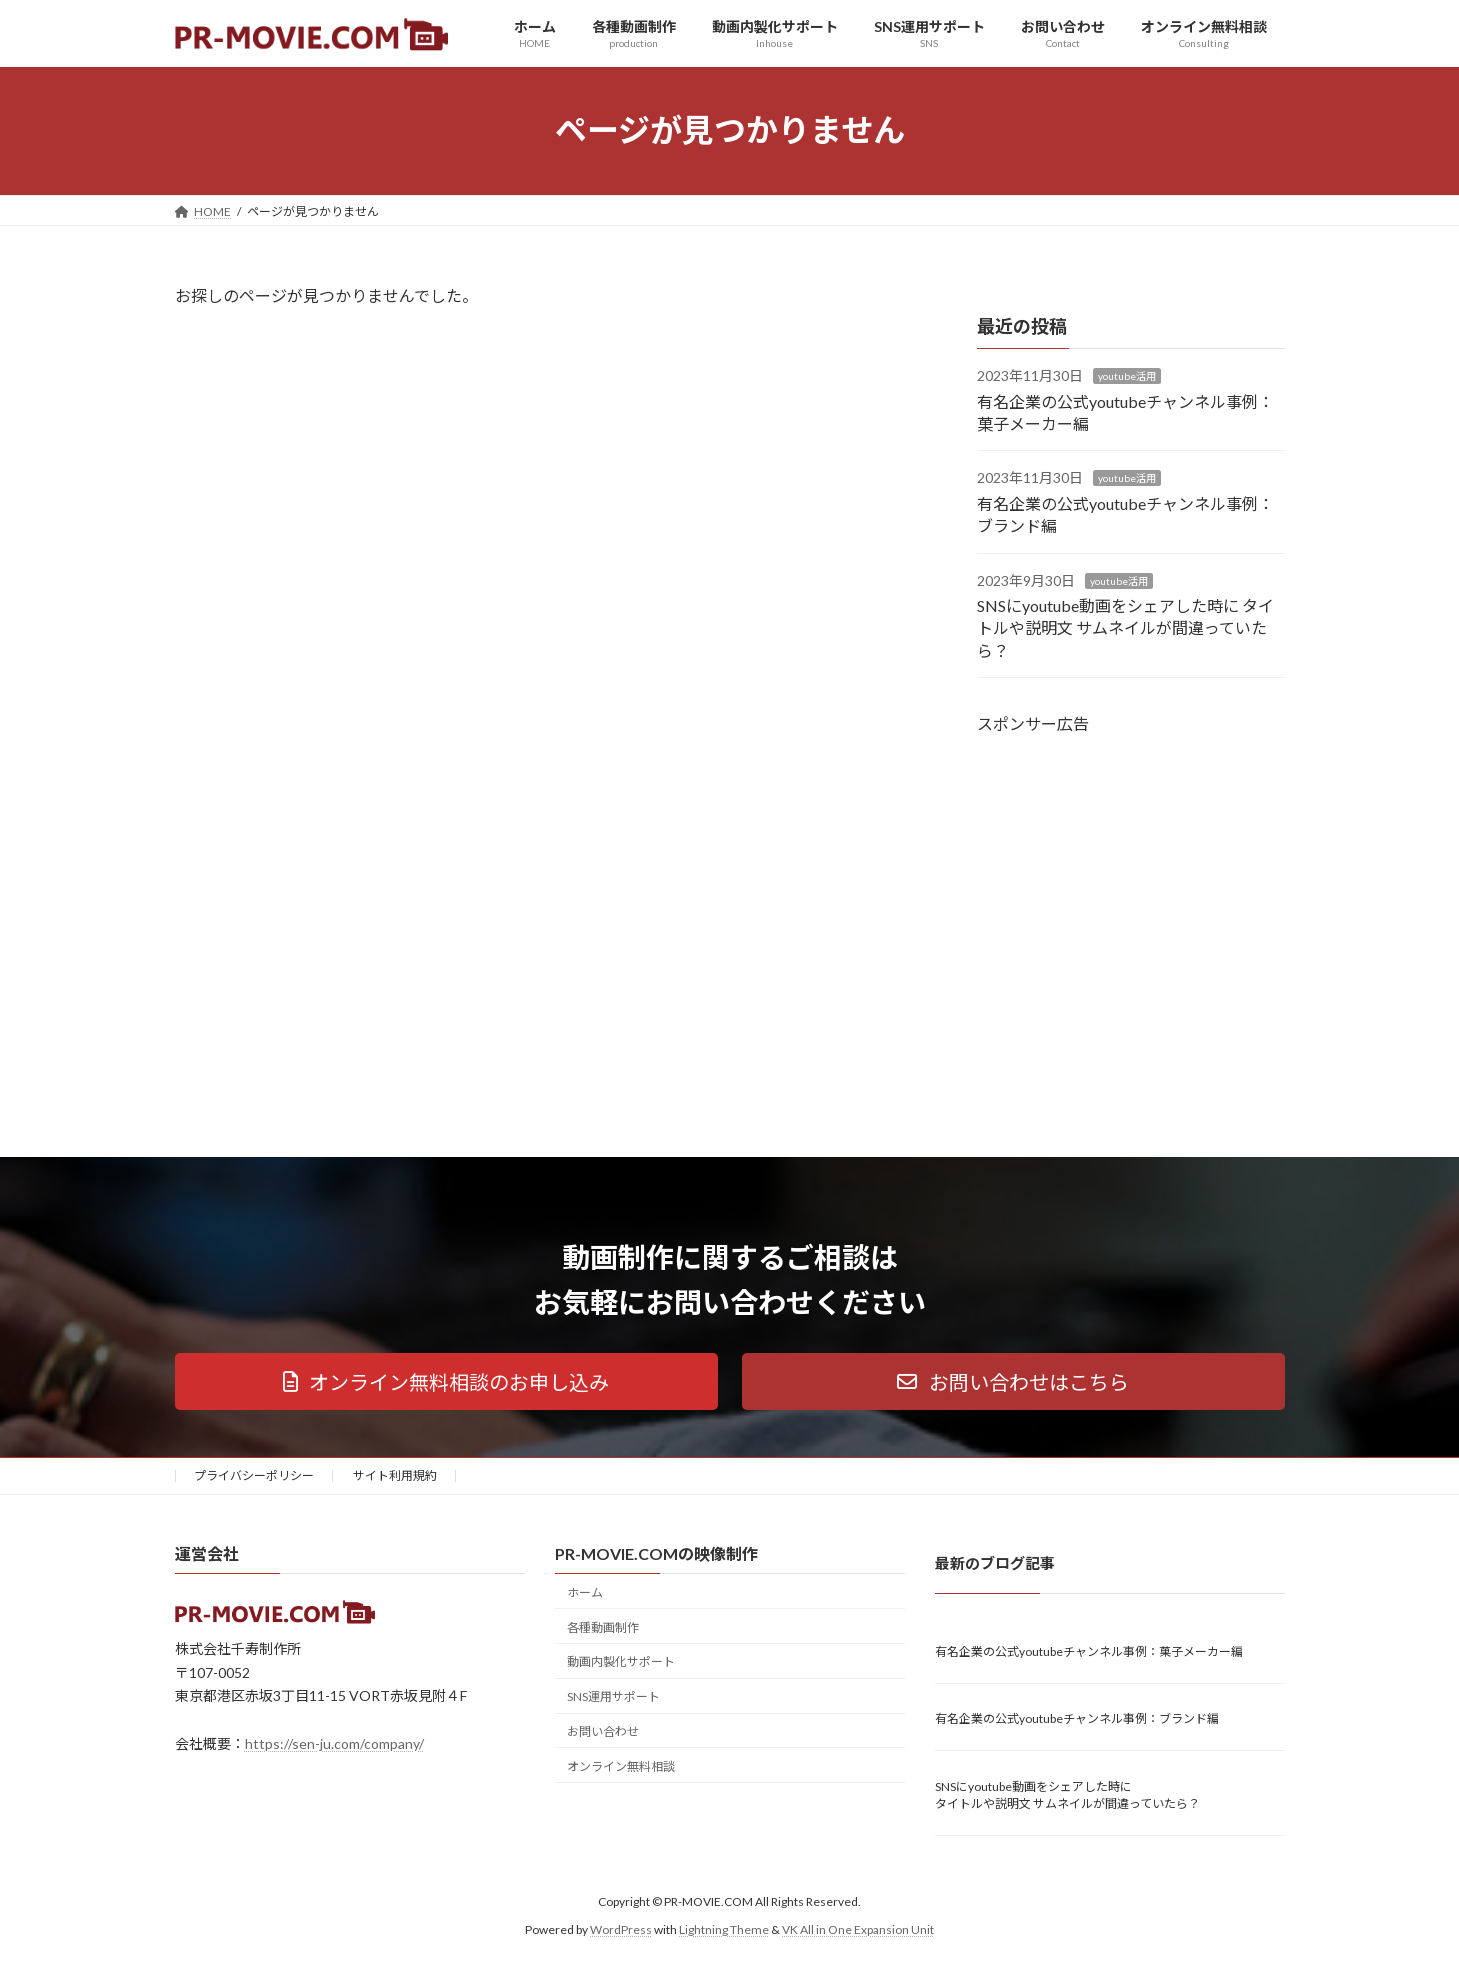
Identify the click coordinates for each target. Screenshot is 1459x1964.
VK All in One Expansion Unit (858, 1929)
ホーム (585, 1591)
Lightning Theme (724, 1929)
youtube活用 (1127, 376)
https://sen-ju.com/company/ (334, 1743)
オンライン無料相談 (621, 1765)
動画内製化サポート (621, 1661)
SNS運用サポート (613, 1696)
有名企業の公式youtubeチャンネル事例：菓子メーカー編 (1089, 1650)
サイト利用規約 (395, 1475)
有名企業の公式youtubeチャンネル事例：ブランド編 (1077, 1718)
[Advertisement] (1131, 916)
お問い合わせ (603, 1731)
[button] (446, 1381)
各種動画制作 (603, 1626)
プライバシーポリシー (254, 1475)
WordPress (621, 1929)
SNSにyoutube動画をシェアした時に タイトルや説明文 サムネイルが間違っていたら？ (1125, 628)
